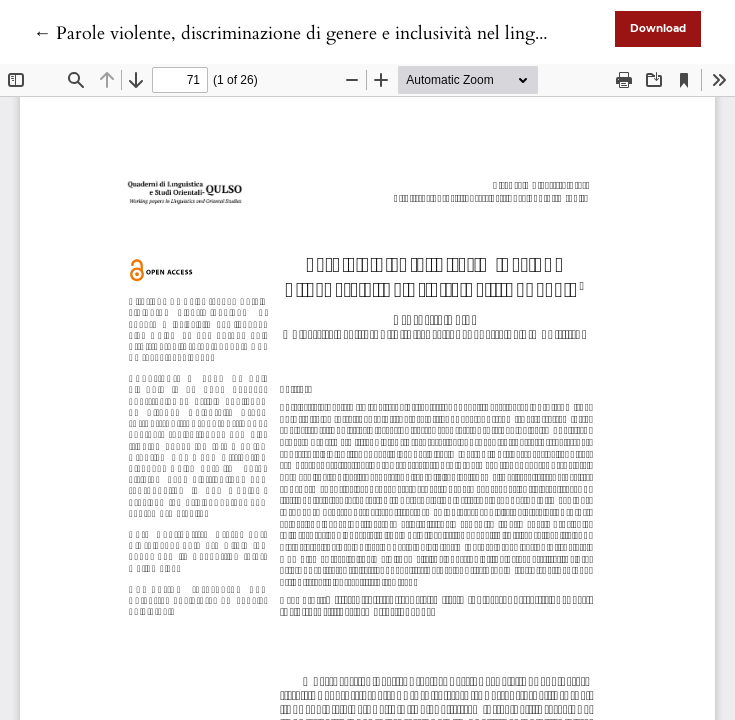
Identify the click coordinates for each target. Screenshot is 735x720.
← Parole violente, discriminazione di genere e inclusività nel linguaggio (310, 33)
